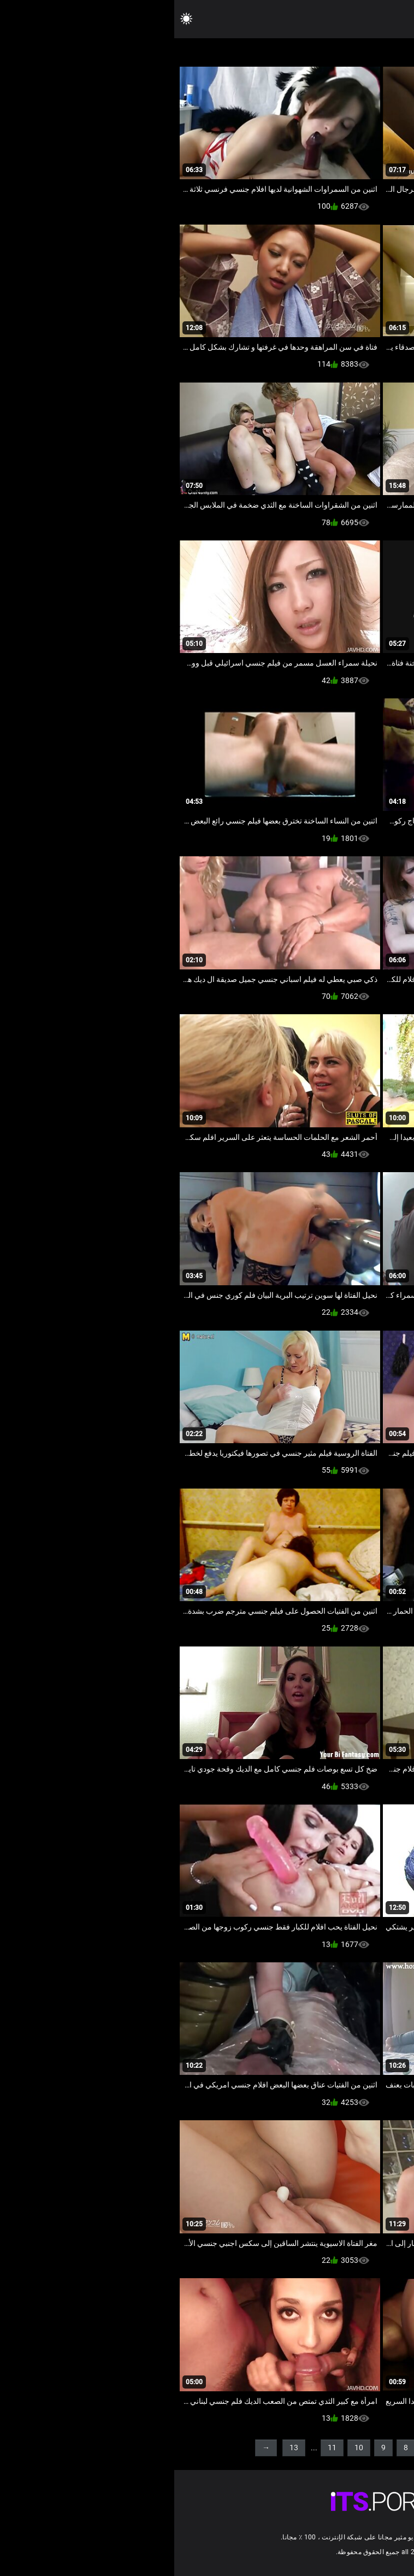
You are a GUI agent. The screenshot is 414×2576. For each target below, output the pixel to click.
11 (157, 2447)
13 (119, 2447)
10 (184, 2447)
